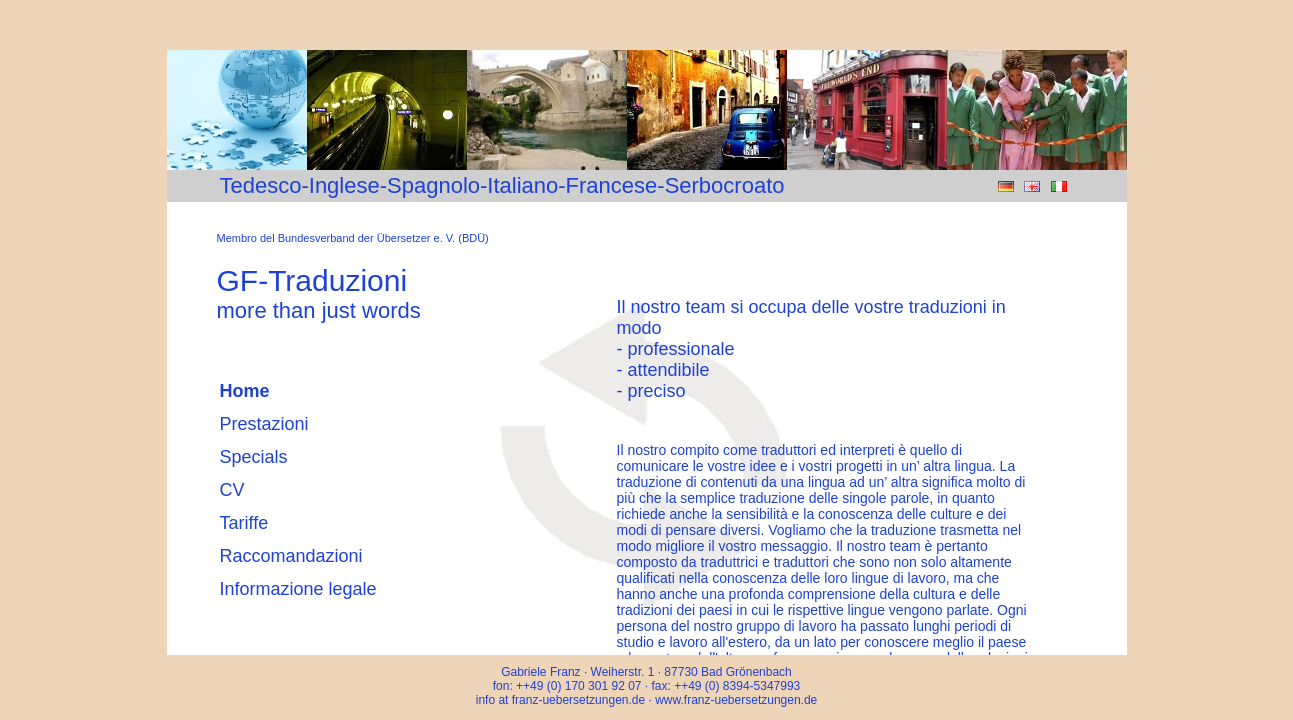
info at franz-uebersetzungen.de (562, 700)
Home (245, 391)
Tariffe (244, 523)
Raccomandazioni (291, 556)
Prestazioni (264, 424)
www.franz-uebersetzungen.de (736, 700)
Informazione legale (298, 589)
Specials (254, 457)
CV (232, 490)
